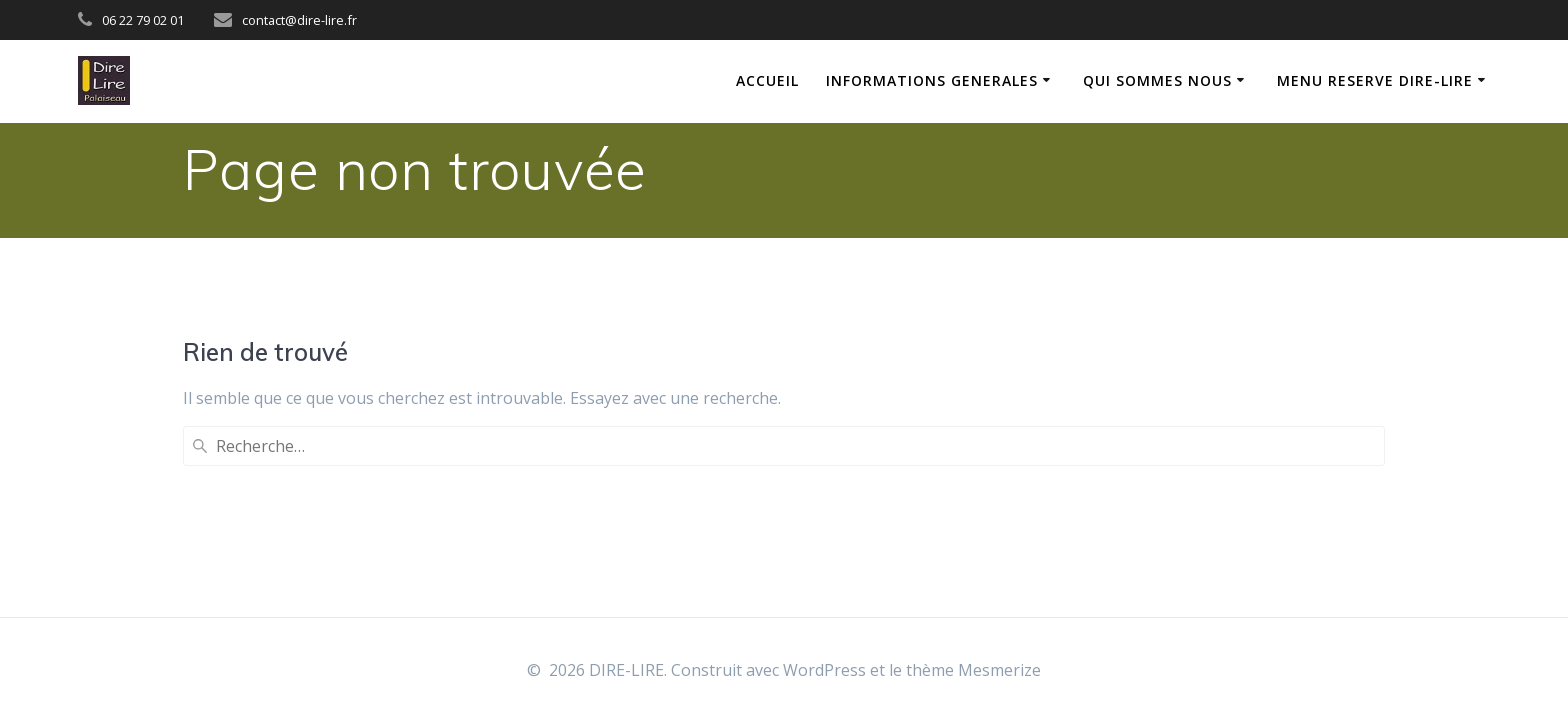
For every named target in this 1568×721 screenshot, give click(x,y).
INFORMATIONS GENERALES (932, 80)
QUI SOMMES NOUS (1157, 80)
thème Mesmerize (973, 670)
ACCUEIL (767, 80)
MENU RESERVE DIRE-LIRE (1375, 80)
